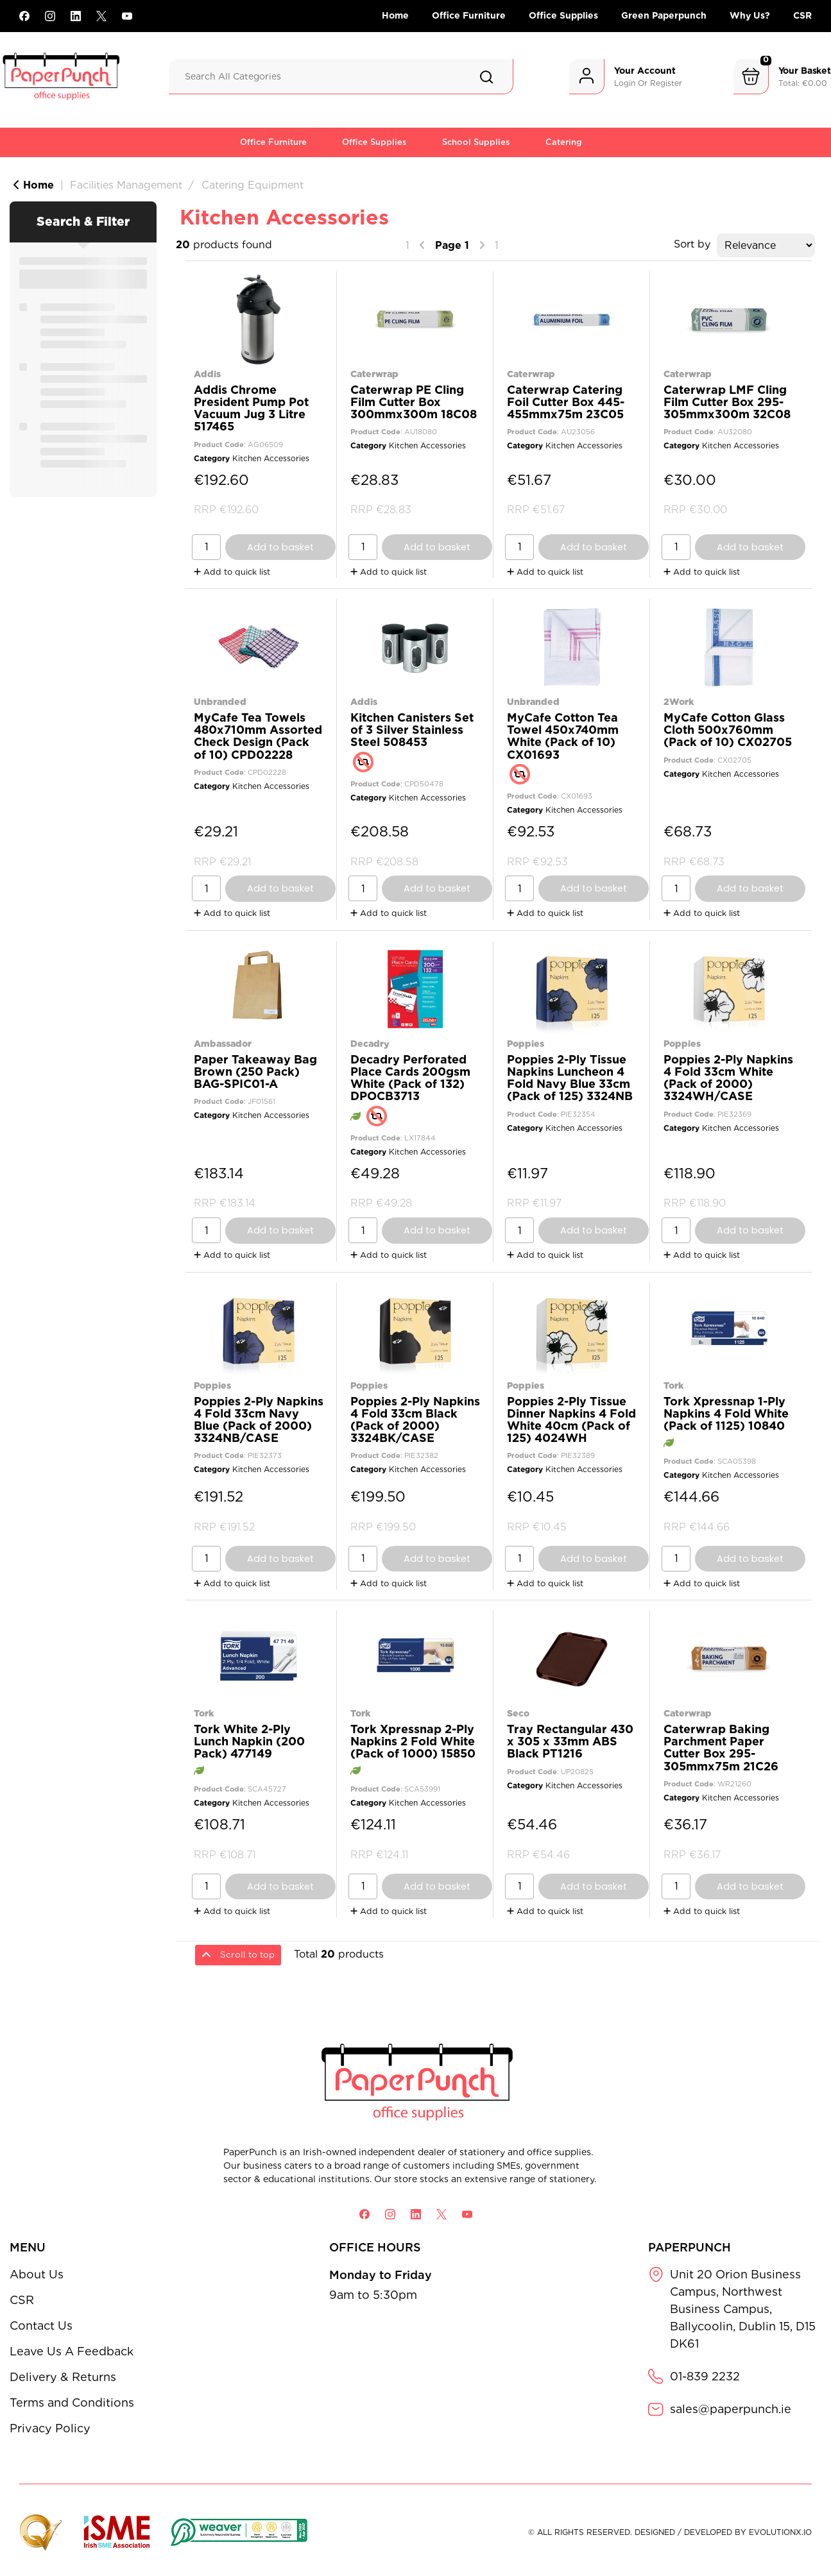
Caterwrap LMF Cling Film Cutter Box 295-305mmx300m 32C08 (727, 402)
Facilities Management (126, 185)
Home (395, 15)
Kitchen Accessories (270, 458)
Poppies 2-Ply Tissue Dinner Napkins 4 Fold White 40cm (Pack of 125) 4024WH (571, 1419)
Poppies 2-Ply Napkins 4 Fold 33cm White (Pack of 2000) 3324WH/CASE (728, 1078)
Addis (207, 373)
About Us (37, 2274)
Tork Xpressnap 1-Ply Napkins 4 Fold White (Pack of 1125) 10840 (726, 1413)
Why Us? (750, 15)
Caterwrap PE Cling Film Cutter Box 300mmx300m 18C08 (413, 402)
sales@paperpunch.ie (730, 2409)
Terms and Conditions (72, 2402)
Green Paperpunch (664, 15)
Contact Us (41, 2325)
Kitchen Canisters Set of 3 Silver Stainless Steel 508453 (412, 730)
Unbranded (220, 701)
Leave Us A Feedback (71, 2351)
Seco (518, 1712)
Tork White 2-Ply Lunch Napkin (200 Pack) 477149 (249, 1741)
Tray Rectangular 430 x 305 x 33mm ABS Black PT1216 (570, 1741)
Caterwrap (374, 373)
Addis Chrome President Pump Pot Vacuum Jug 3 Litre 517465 (251, 408)
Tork (673, 1385)
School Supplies (476, 142)
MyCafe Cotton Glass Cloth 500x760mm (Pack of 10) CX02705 (728, 730)
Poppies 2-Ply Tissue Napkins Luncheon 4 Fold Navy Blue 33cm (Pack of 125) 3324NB (570, 1078)
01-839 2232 (705, 2376)
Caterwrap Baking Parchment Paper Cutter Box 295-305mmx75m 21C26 (721, 1747)
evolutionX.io (780, 2532)
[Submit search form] (486, 77)
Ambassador (223, 1043)
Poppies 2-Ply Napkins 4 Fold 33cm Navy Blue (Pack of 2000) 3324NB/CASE (258, 1419)
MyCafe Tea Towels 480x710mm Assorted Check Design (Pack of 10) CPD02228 (258, 736)
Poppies (525, 1043)
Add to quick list (232, 572)
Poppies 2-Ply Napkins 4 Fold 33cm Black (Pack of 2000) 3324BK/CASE (415, 1419)
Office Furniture (469, 15)
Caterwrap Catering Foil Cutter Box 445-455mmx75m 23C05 (565, 402)
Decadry (370, 1043)
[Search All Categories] (341, 76)
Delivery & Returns (63, 2377)
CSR (802, 15)
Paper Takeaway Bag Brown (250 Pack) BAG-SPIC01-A (255, 1071)
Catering (563, 142)
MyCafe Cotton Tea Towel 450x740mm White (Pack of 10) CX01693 (563, 736)
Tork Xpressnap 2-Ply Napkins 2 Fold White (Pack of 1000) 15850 (412, 1741)
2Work (679, 701)
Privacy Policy (50, 2428)
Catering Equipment (252, 185)
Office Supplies (563, 15)
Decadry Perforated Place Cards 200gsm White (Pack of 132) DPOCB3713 (410, 1078)
